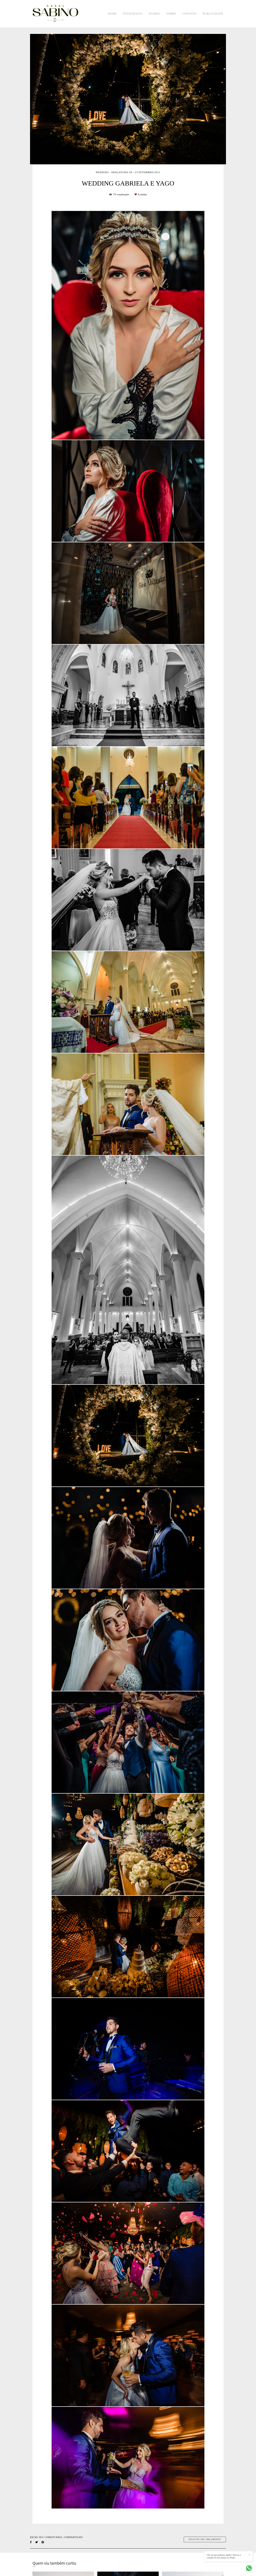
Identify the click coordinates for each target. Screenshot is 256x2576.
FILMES (154, 13)
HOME (112, 13)
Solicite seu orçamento (205, 2539)
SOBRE (171, 13)
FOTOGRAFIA (133, 13)
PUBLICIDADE (213, 13)
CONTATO (189, 13)
